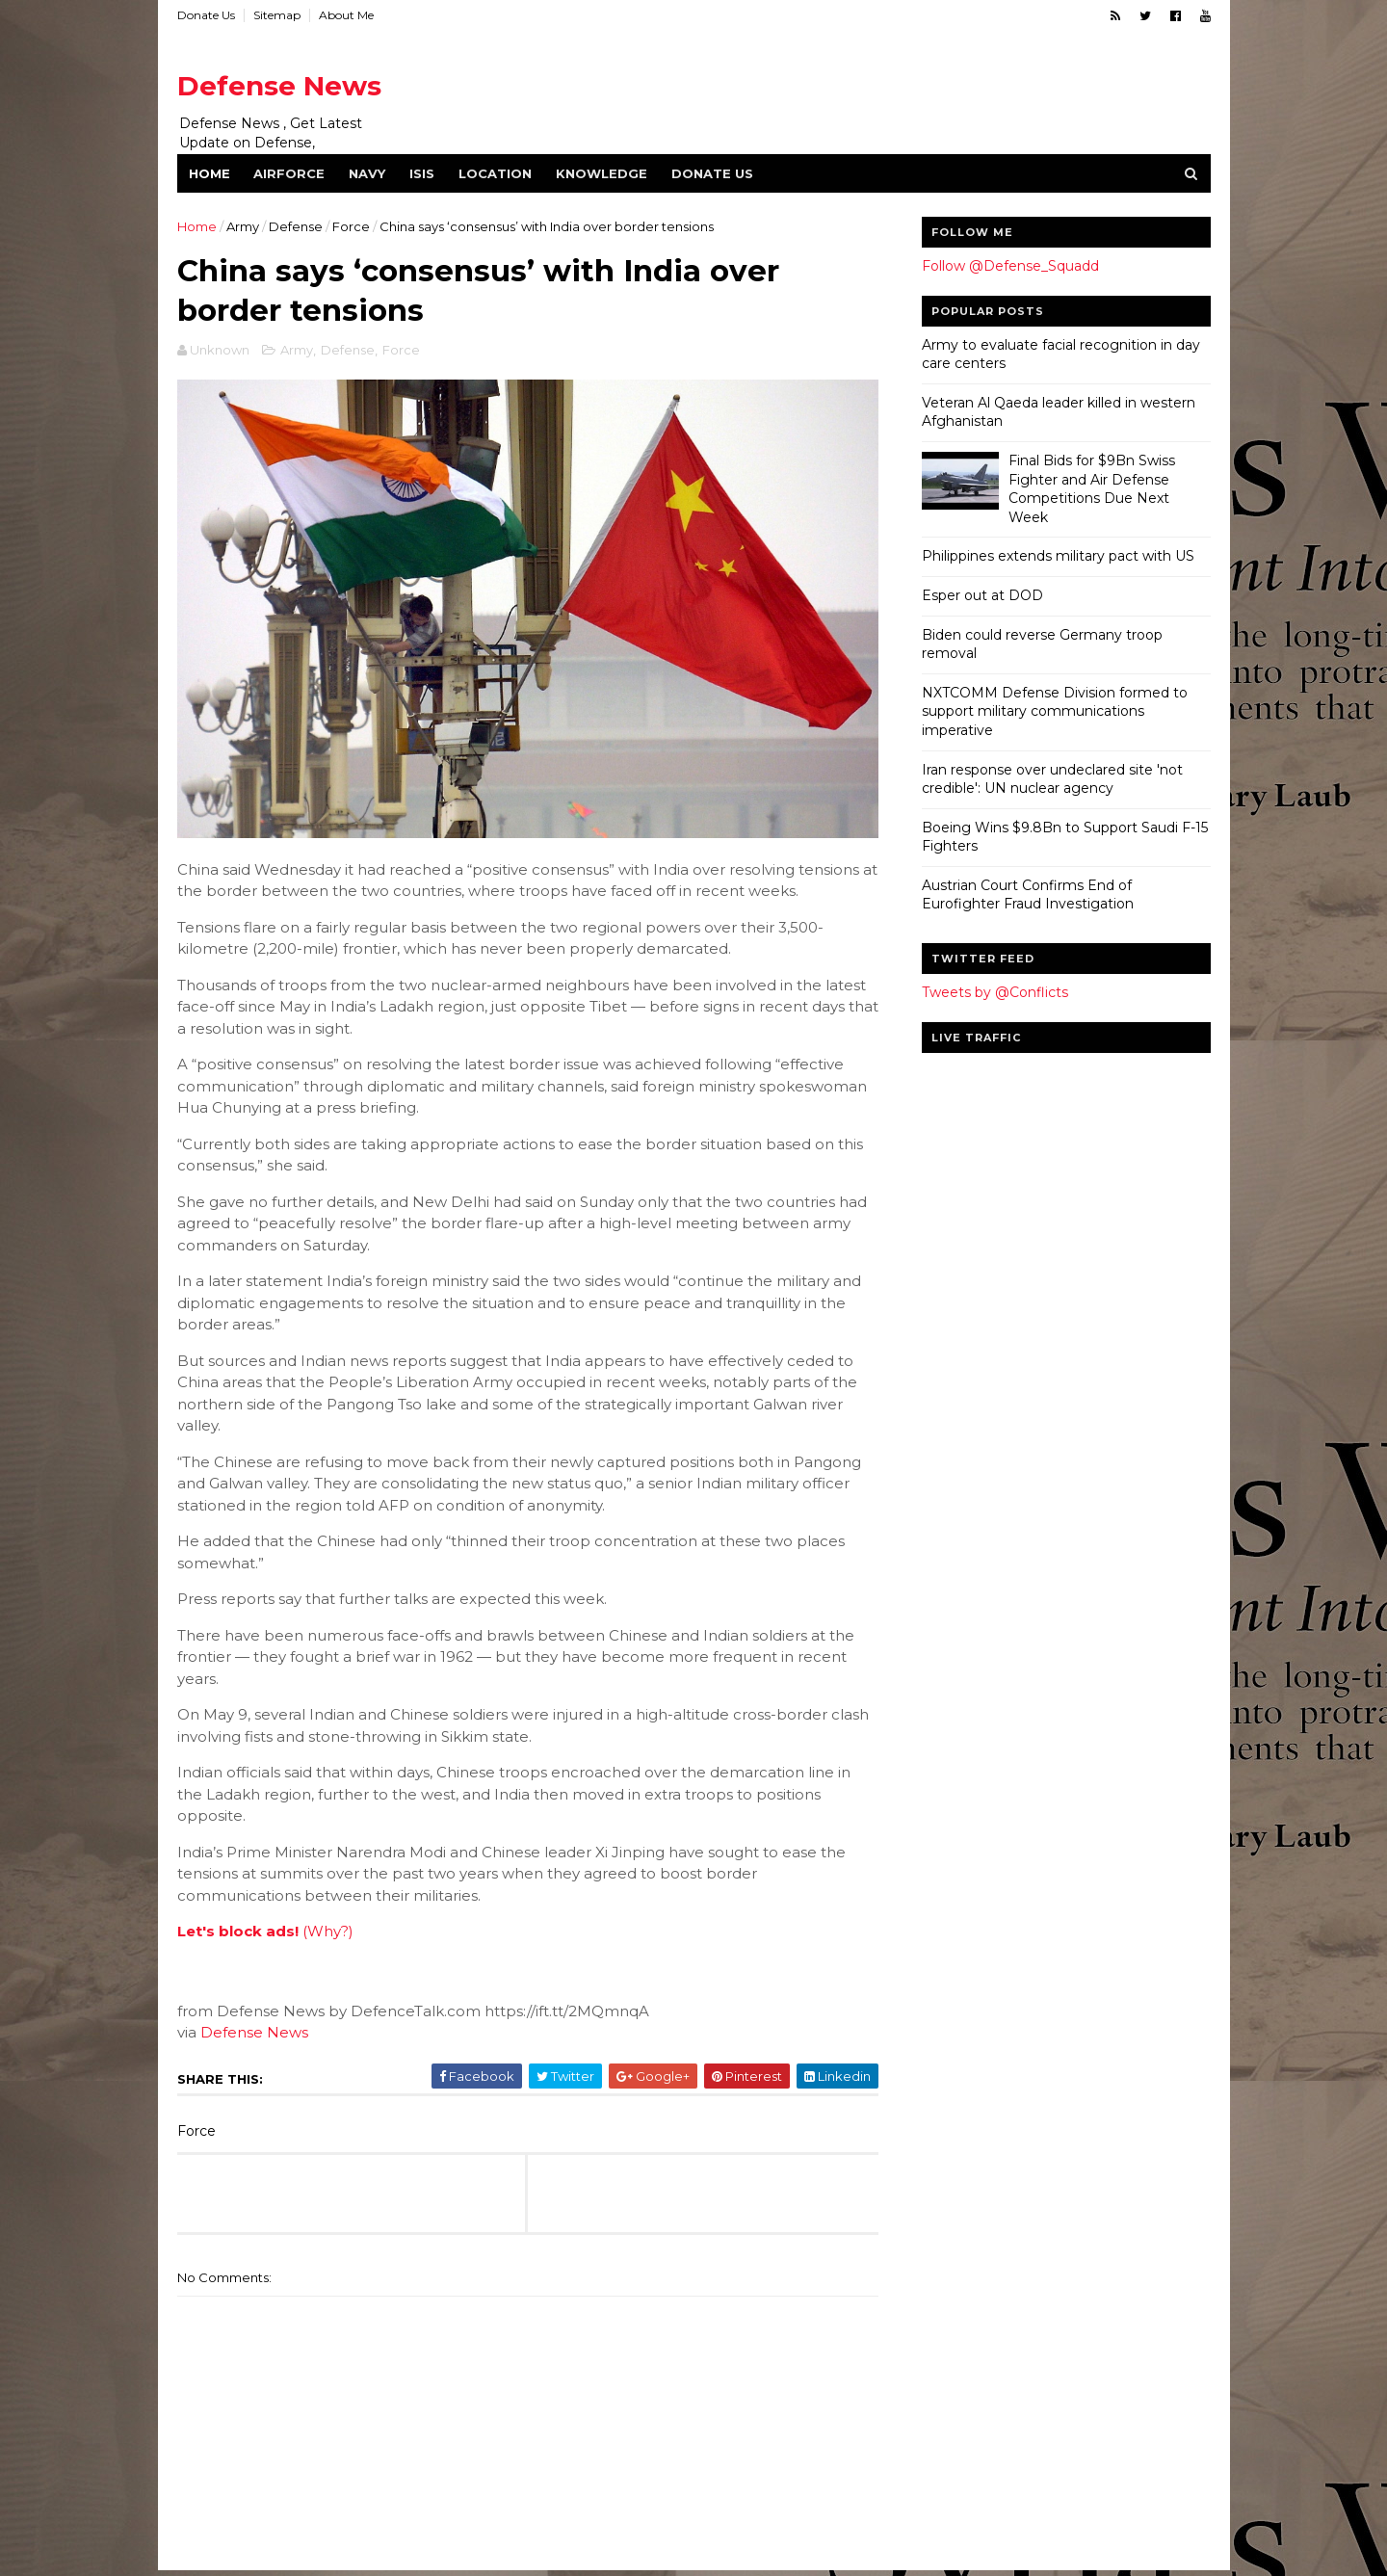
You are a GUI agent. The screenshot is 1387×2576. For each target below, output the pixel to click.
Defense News (279, 85)
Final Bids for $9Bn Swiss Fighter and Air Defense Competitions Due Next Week (1091, 489)
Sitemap (277, 15)
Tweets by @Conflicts (995, 992)
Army (242, 226)
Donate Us (206, 15)
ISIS (421, 173)
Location (495, 173)
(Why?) (327, 1931)
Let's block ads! (238, 1931)
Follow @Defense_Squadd (1010, 266)
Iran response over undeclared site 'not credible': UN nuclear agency (1052, 779)
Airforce (289, 173)
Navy (367, 173)
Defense (296, 226)
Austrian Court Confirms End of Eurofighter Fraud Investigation (1028, 895)
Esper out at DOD (982, 595)
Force (351, 226)
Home (209, 173)
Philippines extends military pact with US (1058, 556)
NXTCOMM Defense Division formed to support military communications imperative (1055, 711)
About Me (346, 15)
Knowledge (601, 173)
